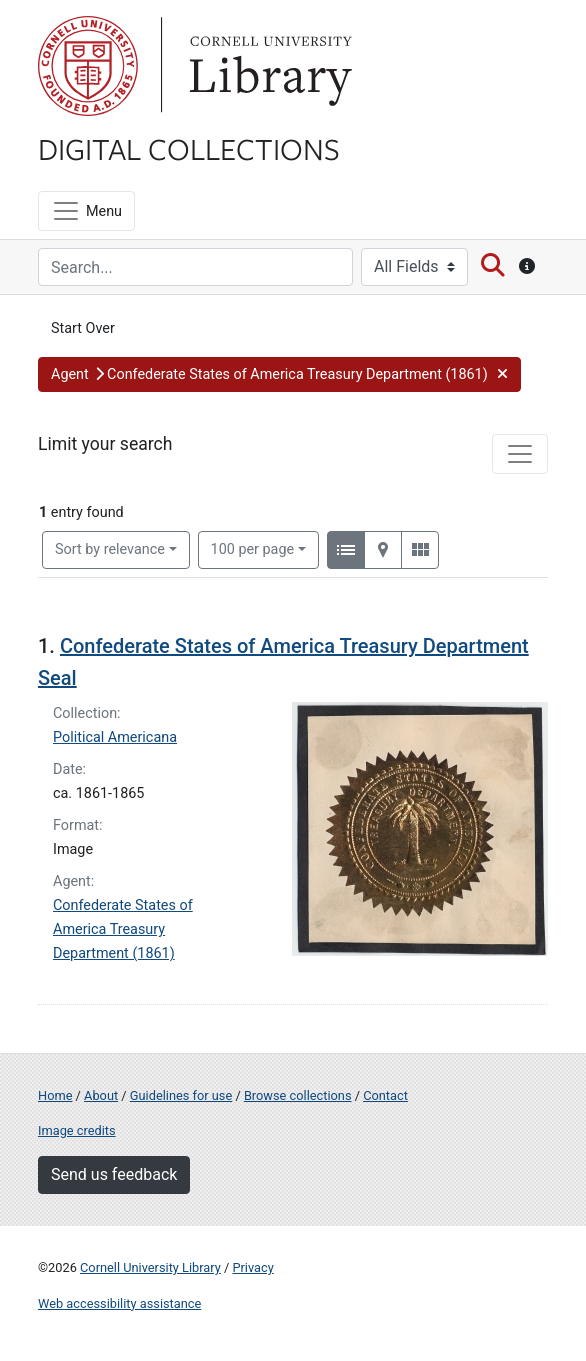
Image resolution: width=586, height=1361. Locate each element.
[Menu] (86, 211)
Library (268, 66)
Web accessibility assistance (119, 1303)
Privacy (252, 1267)
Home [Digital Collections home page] (55, 1095)
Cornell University (88, 66)
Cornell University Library (150, 1267)
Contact (385, 1095)
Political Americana (115, 737)
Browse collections (298, 1095)
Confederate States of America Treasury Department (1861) (123, 929)
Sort (110, 549)
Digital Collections (189, 148)
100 (253, 548)
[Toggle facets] (520, 454)
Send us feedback (114, 1174)
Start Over (83, 328)
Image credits (77, 1130)
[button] (279, 375)
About (101, 1095)
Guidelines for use (181, 1095)
